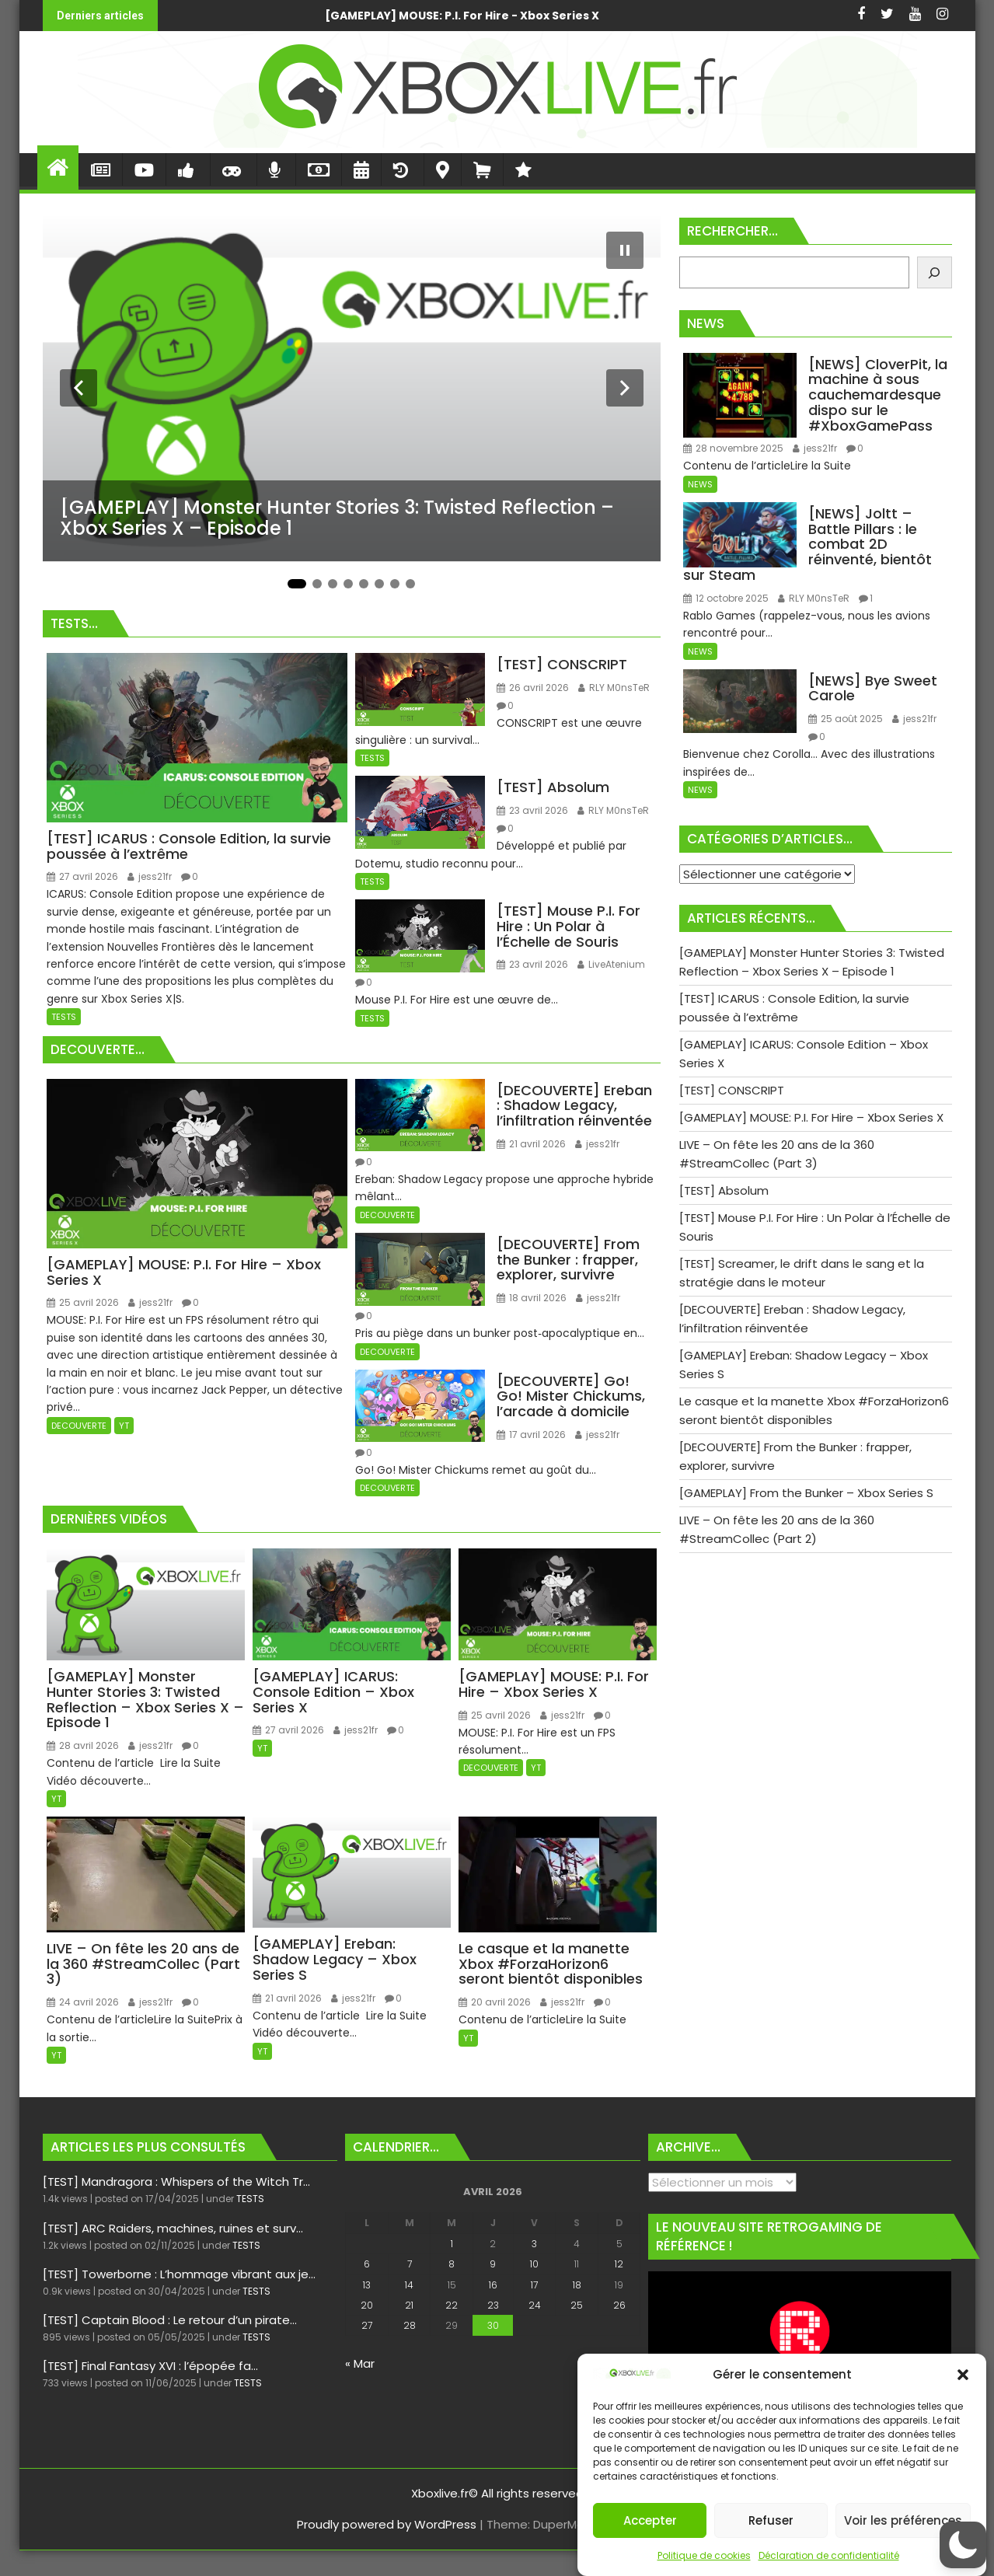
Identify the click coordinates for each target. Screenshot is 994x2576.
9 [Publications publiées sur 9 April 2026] (493, 2264)
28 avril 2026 (83, 1745)
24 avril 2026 (83, 2002)
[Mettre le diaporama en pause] (624, 250)
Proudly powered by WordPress (386, 2524)
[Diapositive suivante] (624, 388)
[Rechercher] (934, 272)
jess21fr (149, 876)
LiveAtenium (611, 964)
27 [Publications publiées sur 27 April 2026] (366, 2325)
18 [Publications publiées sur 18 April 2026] (577, 2285)
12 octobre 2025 (726, 598)
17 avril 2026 (531, 1434)
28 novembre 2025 (733, 448)
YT (124, 1425)
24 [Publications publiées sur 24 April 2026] (534, 2305)
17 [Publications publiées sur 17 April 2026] (534, 2285)
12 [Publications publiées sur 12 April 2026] (619, 2264)
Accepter (650, 2520)
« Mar (360, 2363)
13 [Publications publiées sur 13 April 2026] (367, 2285)
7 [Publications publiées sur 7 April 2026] (409, 2264)
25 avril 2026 (83, 1302)
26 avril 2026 (533, 687)
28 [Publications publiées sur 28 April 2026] (409, 2325)
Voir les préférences (903, 2520)
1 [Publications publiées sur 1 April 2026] (452, 2243)
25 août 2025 (845, 718)
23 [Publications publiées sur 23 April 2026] (493, 2305)
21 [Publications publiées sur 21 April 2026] (409, 2305)
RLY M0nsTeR (614, 687)
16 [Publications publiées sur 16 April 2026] (493, 2285)
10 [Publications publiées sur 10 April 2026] (534, 2264)
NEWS (700, 484)
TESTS (63, 1017)
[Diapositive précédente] (78, 388)
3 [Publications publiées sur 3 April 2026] (534, 2243)
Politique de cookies (704, 2555)
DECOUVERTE (78, 1425)
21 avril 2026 (531, 1143)
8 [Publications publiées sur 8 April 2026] (451, 2264)
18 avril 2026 (532, 1297)
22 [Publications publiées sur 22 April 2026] (451, 2305)
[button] (963, 2374)
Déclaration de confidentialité (829, 2555)
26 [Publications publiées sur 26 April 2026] (619, 2305)
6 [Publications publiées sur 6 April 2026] (367, 2264)
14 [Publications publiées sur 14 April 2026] (409, 2285)
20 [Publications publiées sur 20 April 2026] (367, 2305)
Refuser (770, 2520)
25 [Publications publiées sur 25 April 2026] (576, 2305)
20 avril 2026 (495, 2002)
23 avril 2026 (532, 810)
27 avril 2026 (82, 876)
